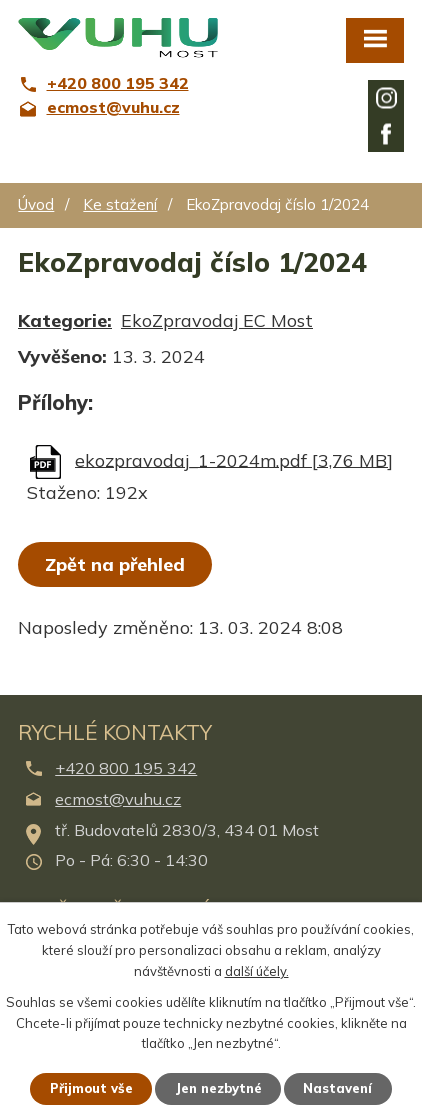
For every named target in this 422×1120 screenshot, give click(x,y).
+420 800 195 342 (126, 768)
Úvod (36, 204)
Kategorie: (65, 320)
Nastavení (338, 1088)
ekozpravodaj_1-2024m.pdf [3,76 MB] (234, 459)
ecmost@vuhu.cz (118, 799)
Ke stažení (120, 204)
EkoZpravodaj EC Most (217, 320)
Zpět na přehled (115, 564)
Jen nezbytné (218, 1088)
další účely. (257, 970)
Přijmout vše (91, 1088)
